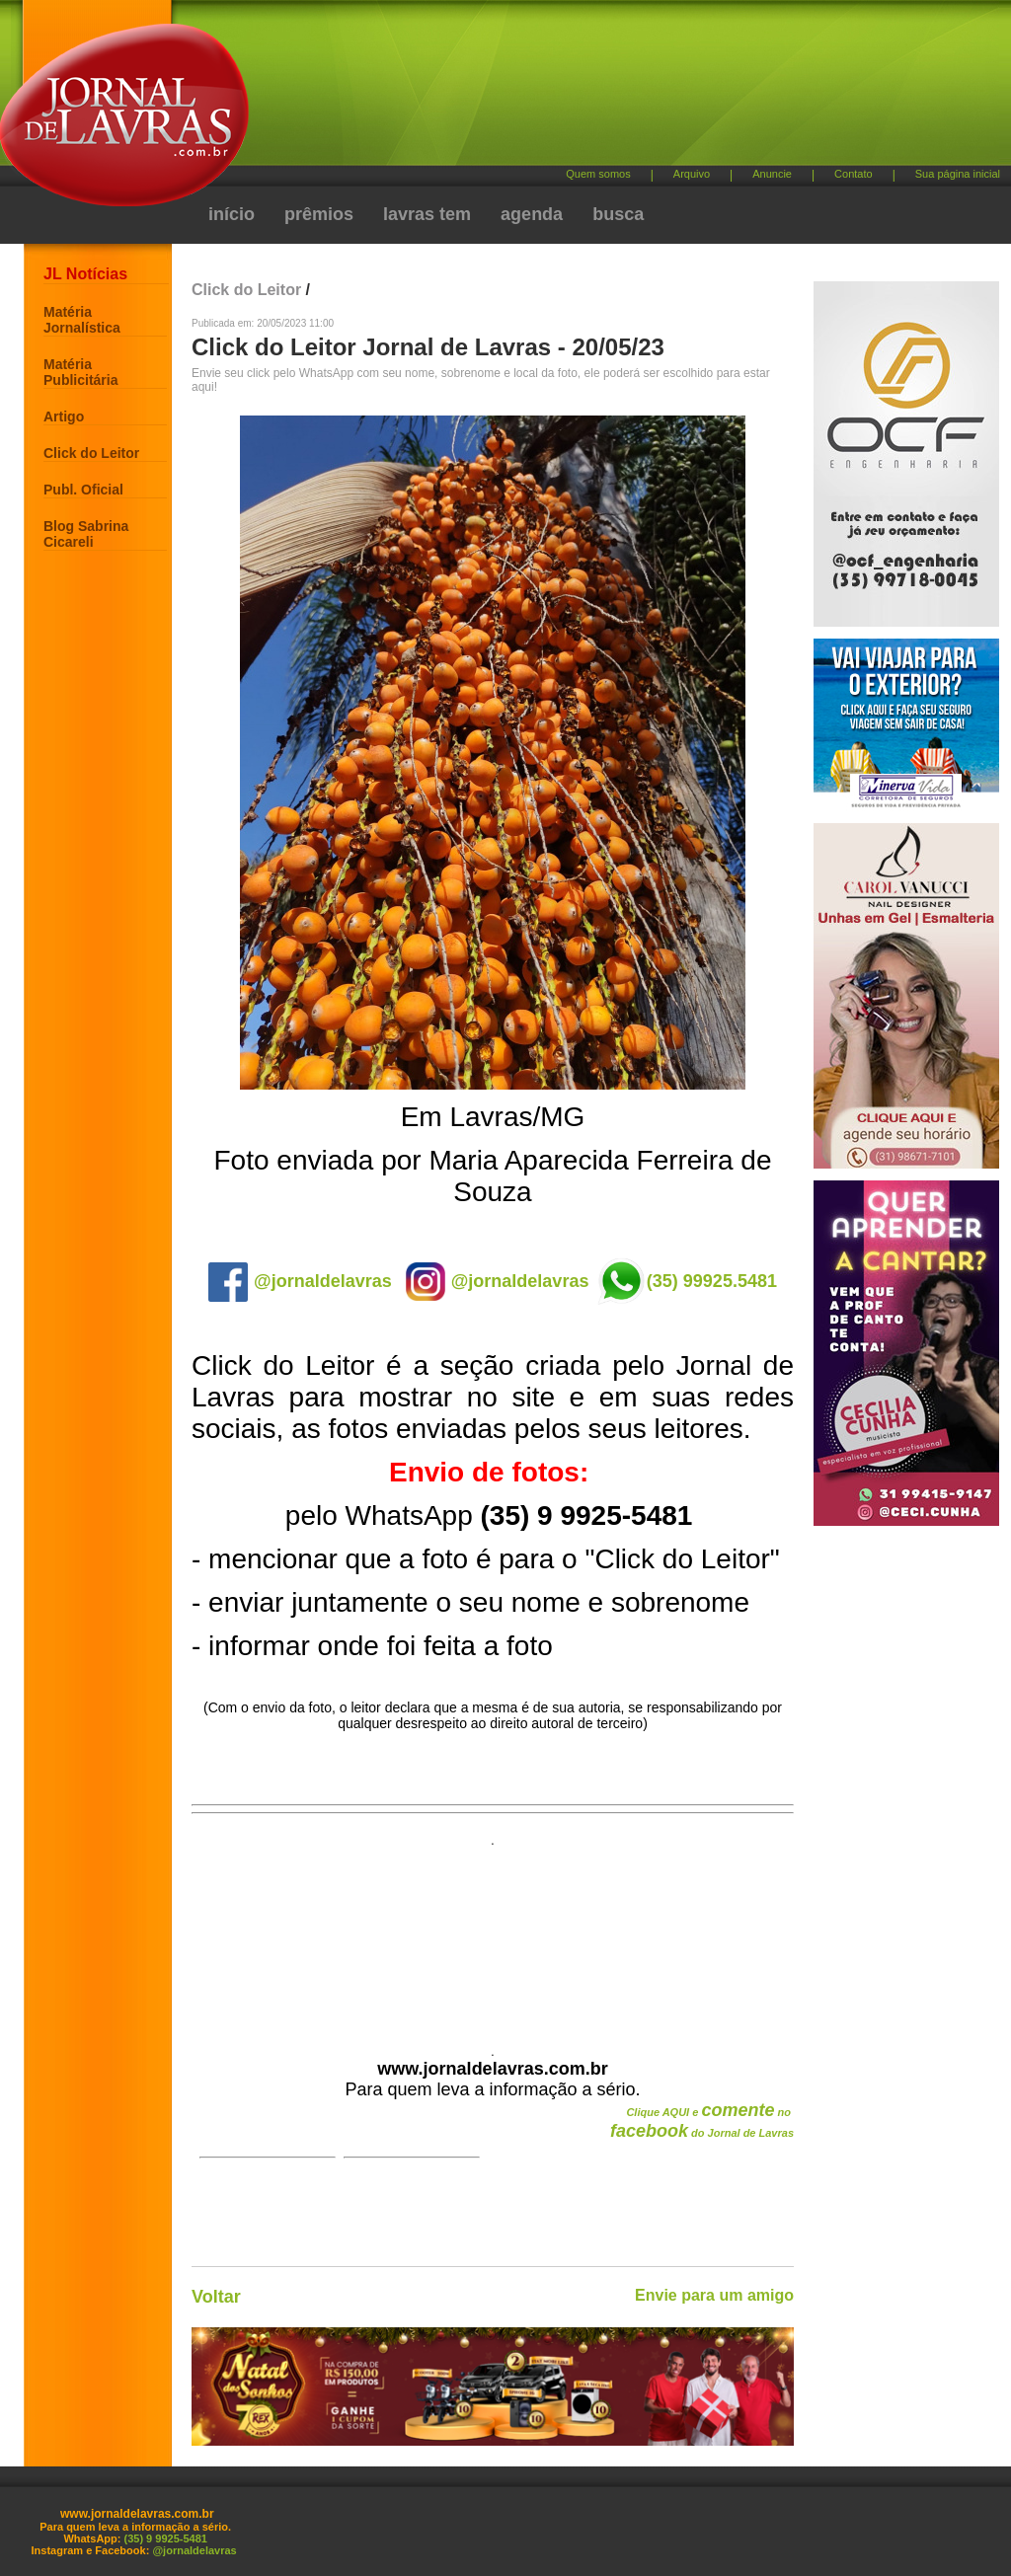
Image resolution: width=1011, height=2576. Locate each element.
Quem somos (598, 174)
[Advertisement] (609, 89)
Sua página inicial (957, 174)
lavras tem (427, 214)
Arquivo (691, 174)
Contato (853, 174)
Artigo (63, 416)
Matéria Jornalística (81, 320)
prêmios (318, 214)
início (231, 214)
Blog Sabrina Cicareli (85, 534)
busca (618, 214)
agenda (532, 214)
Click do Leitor (91, 453)
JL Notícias (85, 273)
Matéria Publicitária (80, 372)
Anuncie (772, 174)
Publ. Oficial (83, 489)
